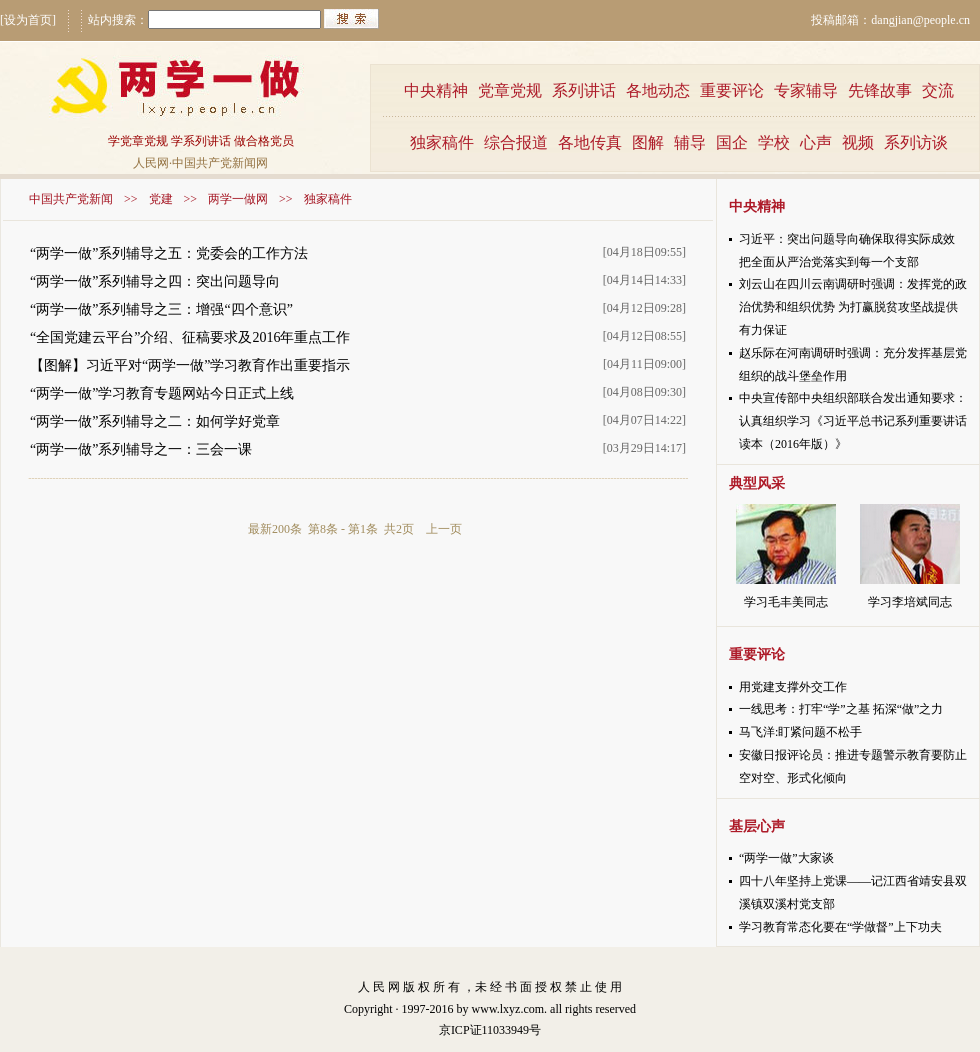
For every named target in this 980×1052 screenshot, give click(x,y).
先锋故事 (880, 90)
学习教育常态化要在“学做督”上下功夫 (840, 927)
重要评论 (732, 90)
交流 (938, 90)
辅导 (690, 142)
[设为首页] (28, 20)
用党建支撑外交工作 (793, 687)
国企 (732, 142)
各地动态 (658, 90)
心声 (816, 142)
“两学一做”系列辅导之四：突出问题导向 (155, 281)
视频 (858, 142)
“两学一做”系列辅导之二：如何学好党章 (155, 421)
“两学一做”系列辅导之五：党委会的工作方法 (169, 253)
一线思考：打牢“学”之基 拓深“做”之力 (841, 709)
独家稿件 (442, 142)
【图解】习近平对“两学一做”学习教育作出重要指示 (190, 365)
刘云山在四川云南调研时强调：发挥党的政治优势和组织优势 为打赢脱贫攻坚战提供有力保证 (853, 307)
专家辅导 (806, 90)
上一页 (444, 529)
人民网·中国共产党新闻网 (200, 163)
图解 (648, 142)
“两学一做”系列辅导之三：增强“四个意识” (161, 309)
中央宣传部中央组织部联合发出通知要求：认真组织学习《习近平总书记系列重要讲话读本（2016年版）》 (853, 421)
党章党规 (510, 90)
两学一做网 (238, 199)
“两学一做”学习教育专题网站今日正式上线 (162, 393)
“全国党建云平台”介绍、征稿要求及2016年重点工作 (190, 337)
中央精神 (436, 90)
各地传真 (590, 142)
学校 (774, 142)
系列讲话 (584, 90)
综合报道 (516, 142)
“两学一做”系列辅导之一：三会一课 (141, 449)
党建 (161, 199)
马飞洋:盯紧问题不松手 (800, 732)
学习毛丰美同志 (786, 602)
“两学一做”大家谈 (786, 858)
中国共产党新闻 (71, 199)
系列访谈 (916, 142)
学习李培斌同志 (910, 602)
